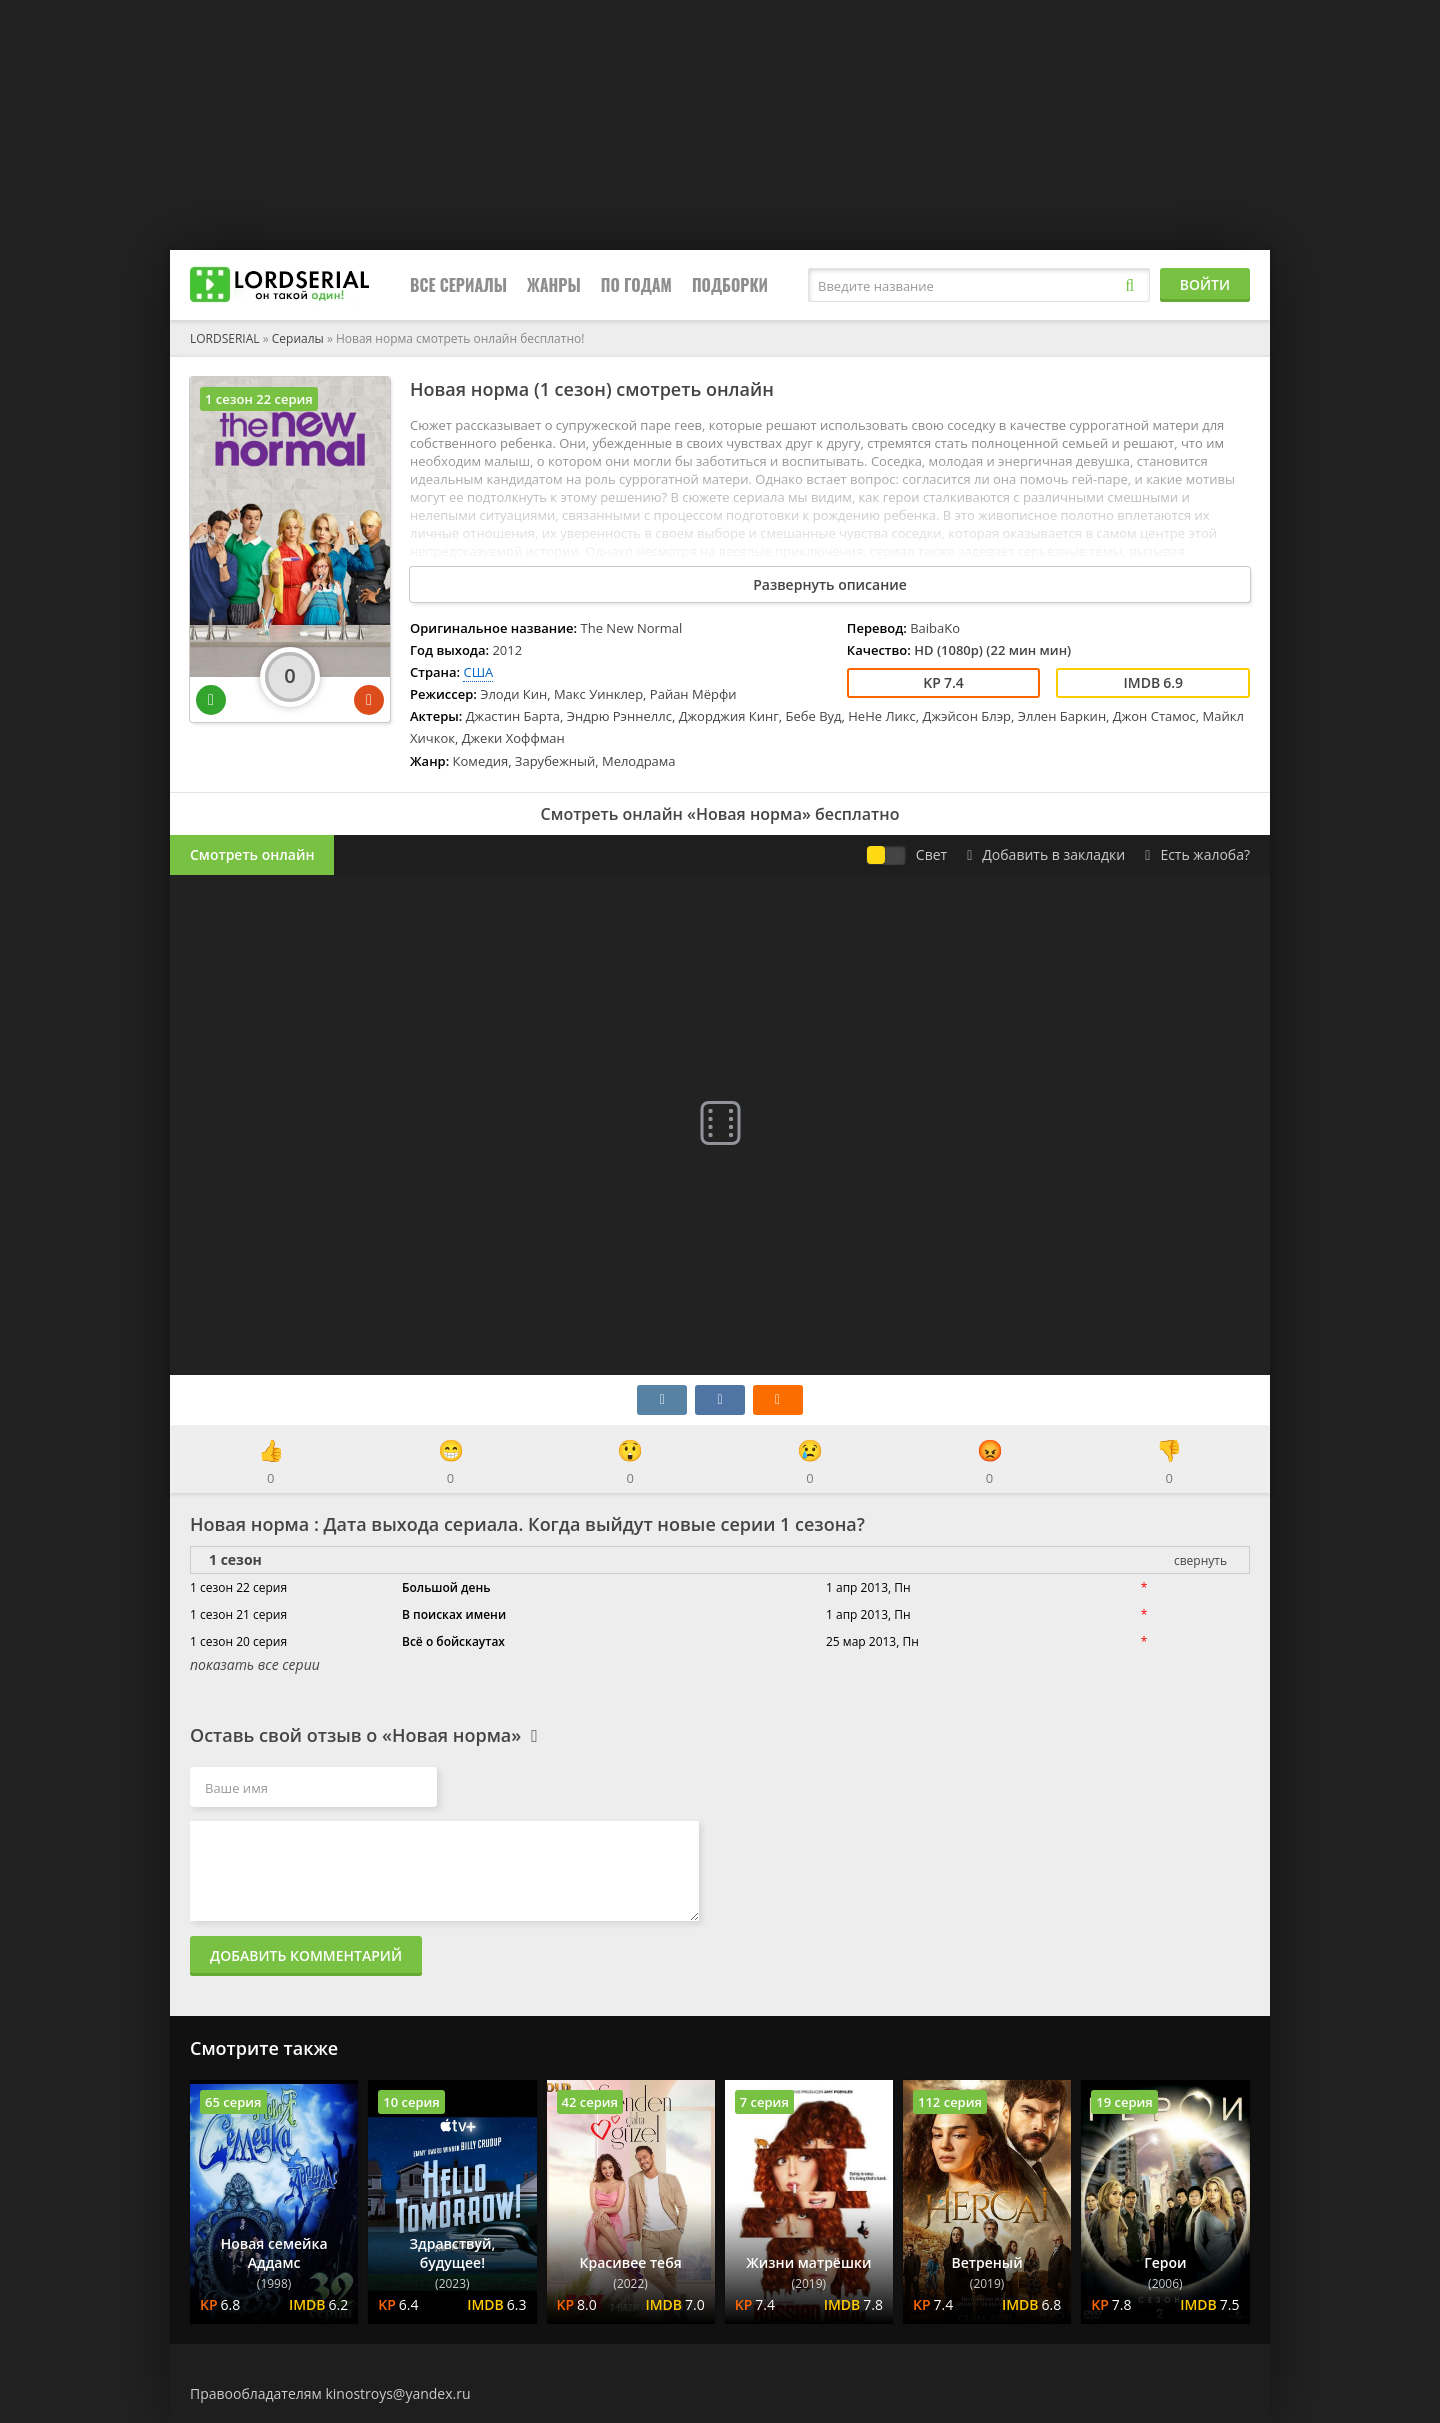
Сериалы (298, 338)
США (478, 672)
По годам (636, 285)
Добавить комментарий (306, 1955)
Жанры (554, 285)
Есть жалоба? (1197, 854)
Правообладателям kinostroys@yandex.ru (330, 2393)
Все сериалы (458, 285)
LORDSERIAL (225, 338)
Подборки (730, 285)
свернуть (1200, 1560)
